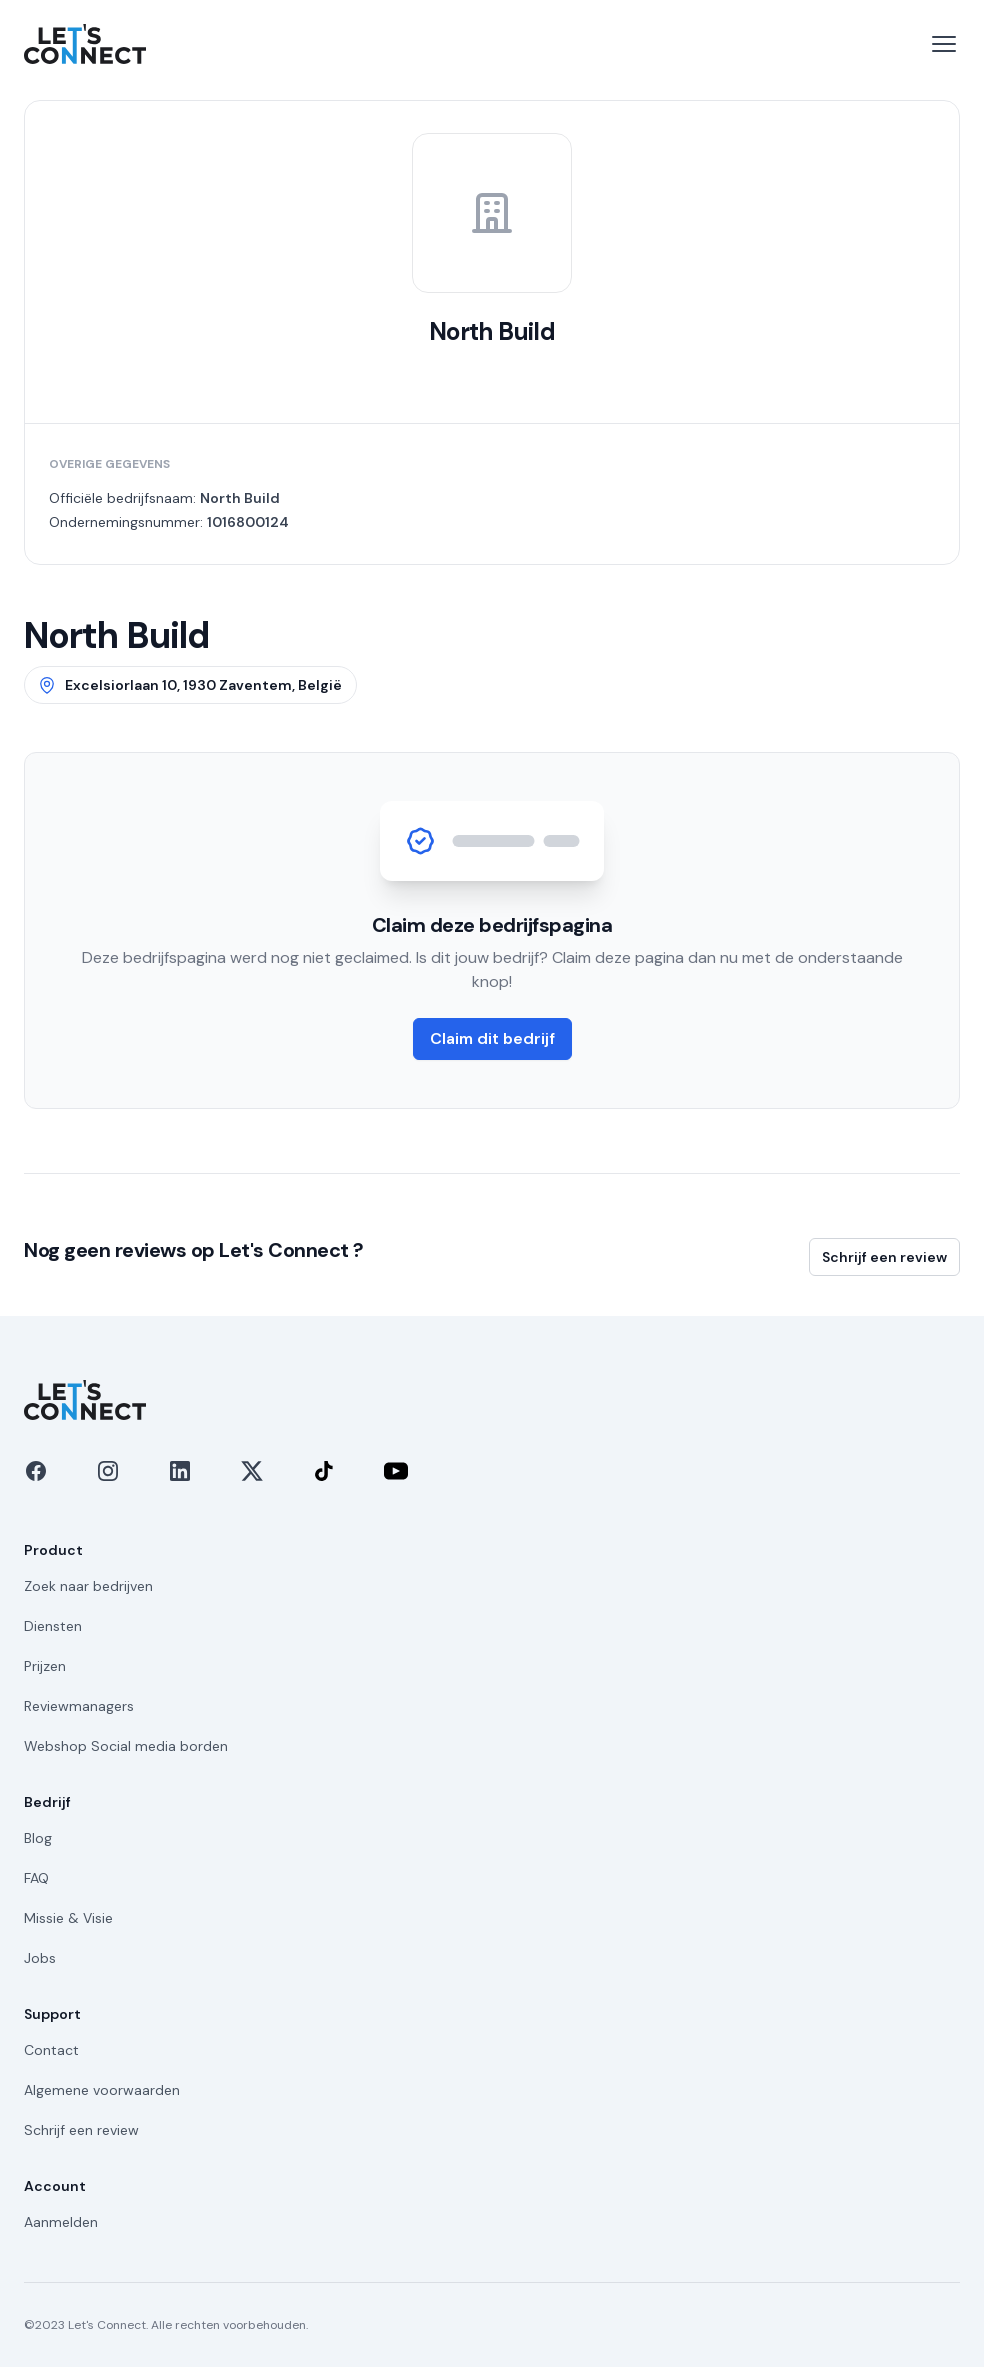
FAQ (36, 1878)
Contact (51, 2050)
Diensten (53, 1626)
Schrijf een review (884, 1257)
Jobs (40, 1958)
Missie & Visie (68, 1918)
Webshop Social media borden (126, 1746)
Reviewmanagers (79, 1706)
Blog (38, 1838)
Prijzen (45, 1666)
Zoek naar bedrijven (88, 1586)
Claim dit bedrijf (492, 1038)
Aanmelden (61, 2222)
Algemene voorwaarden (102, 2090)
